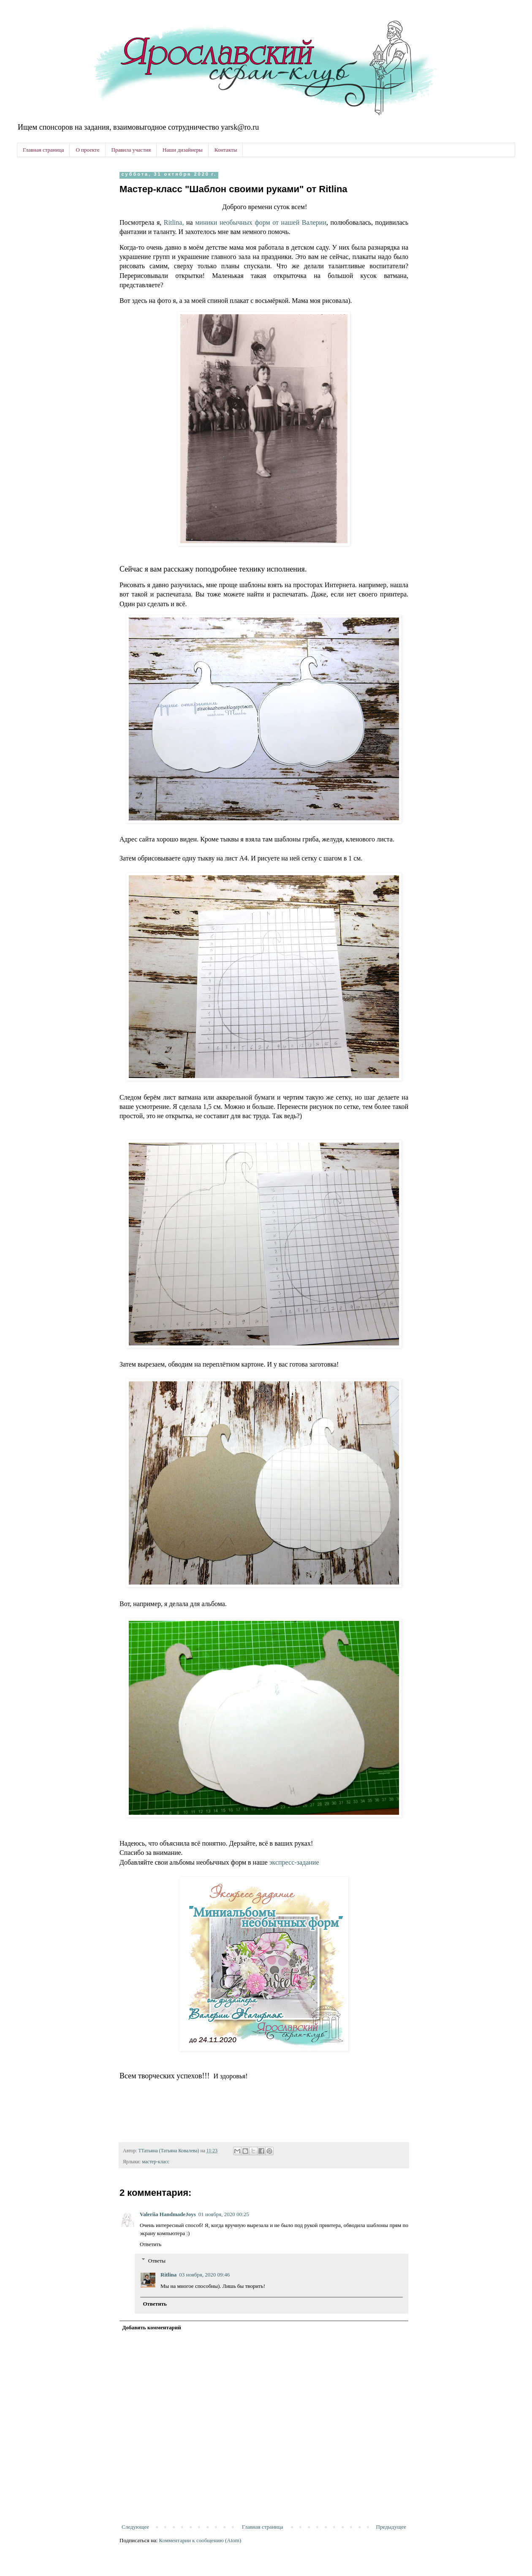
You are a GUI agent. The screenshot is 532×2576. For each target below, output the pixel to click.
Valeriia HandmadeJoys (168, 2214)
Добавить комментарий (151, 2327)
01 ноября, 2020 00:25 (223, 2214)
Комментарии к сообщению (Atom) (200, 2540)
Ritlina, (174, 222)
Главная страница (43, 150)
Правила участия (131, 150)
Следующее (135, 2527)
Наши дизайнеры (183, 150)
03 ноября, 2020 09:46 (204, 2274)
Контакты (225, 150)
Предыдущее (391, 2527)
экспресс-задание (294, 1862)
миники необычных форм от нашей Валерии (260, 222)
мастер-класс (155, 2162)
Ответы (157, 2260)
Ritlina (168, 2274)
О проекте (87, 150)
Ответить (150, 2244)
